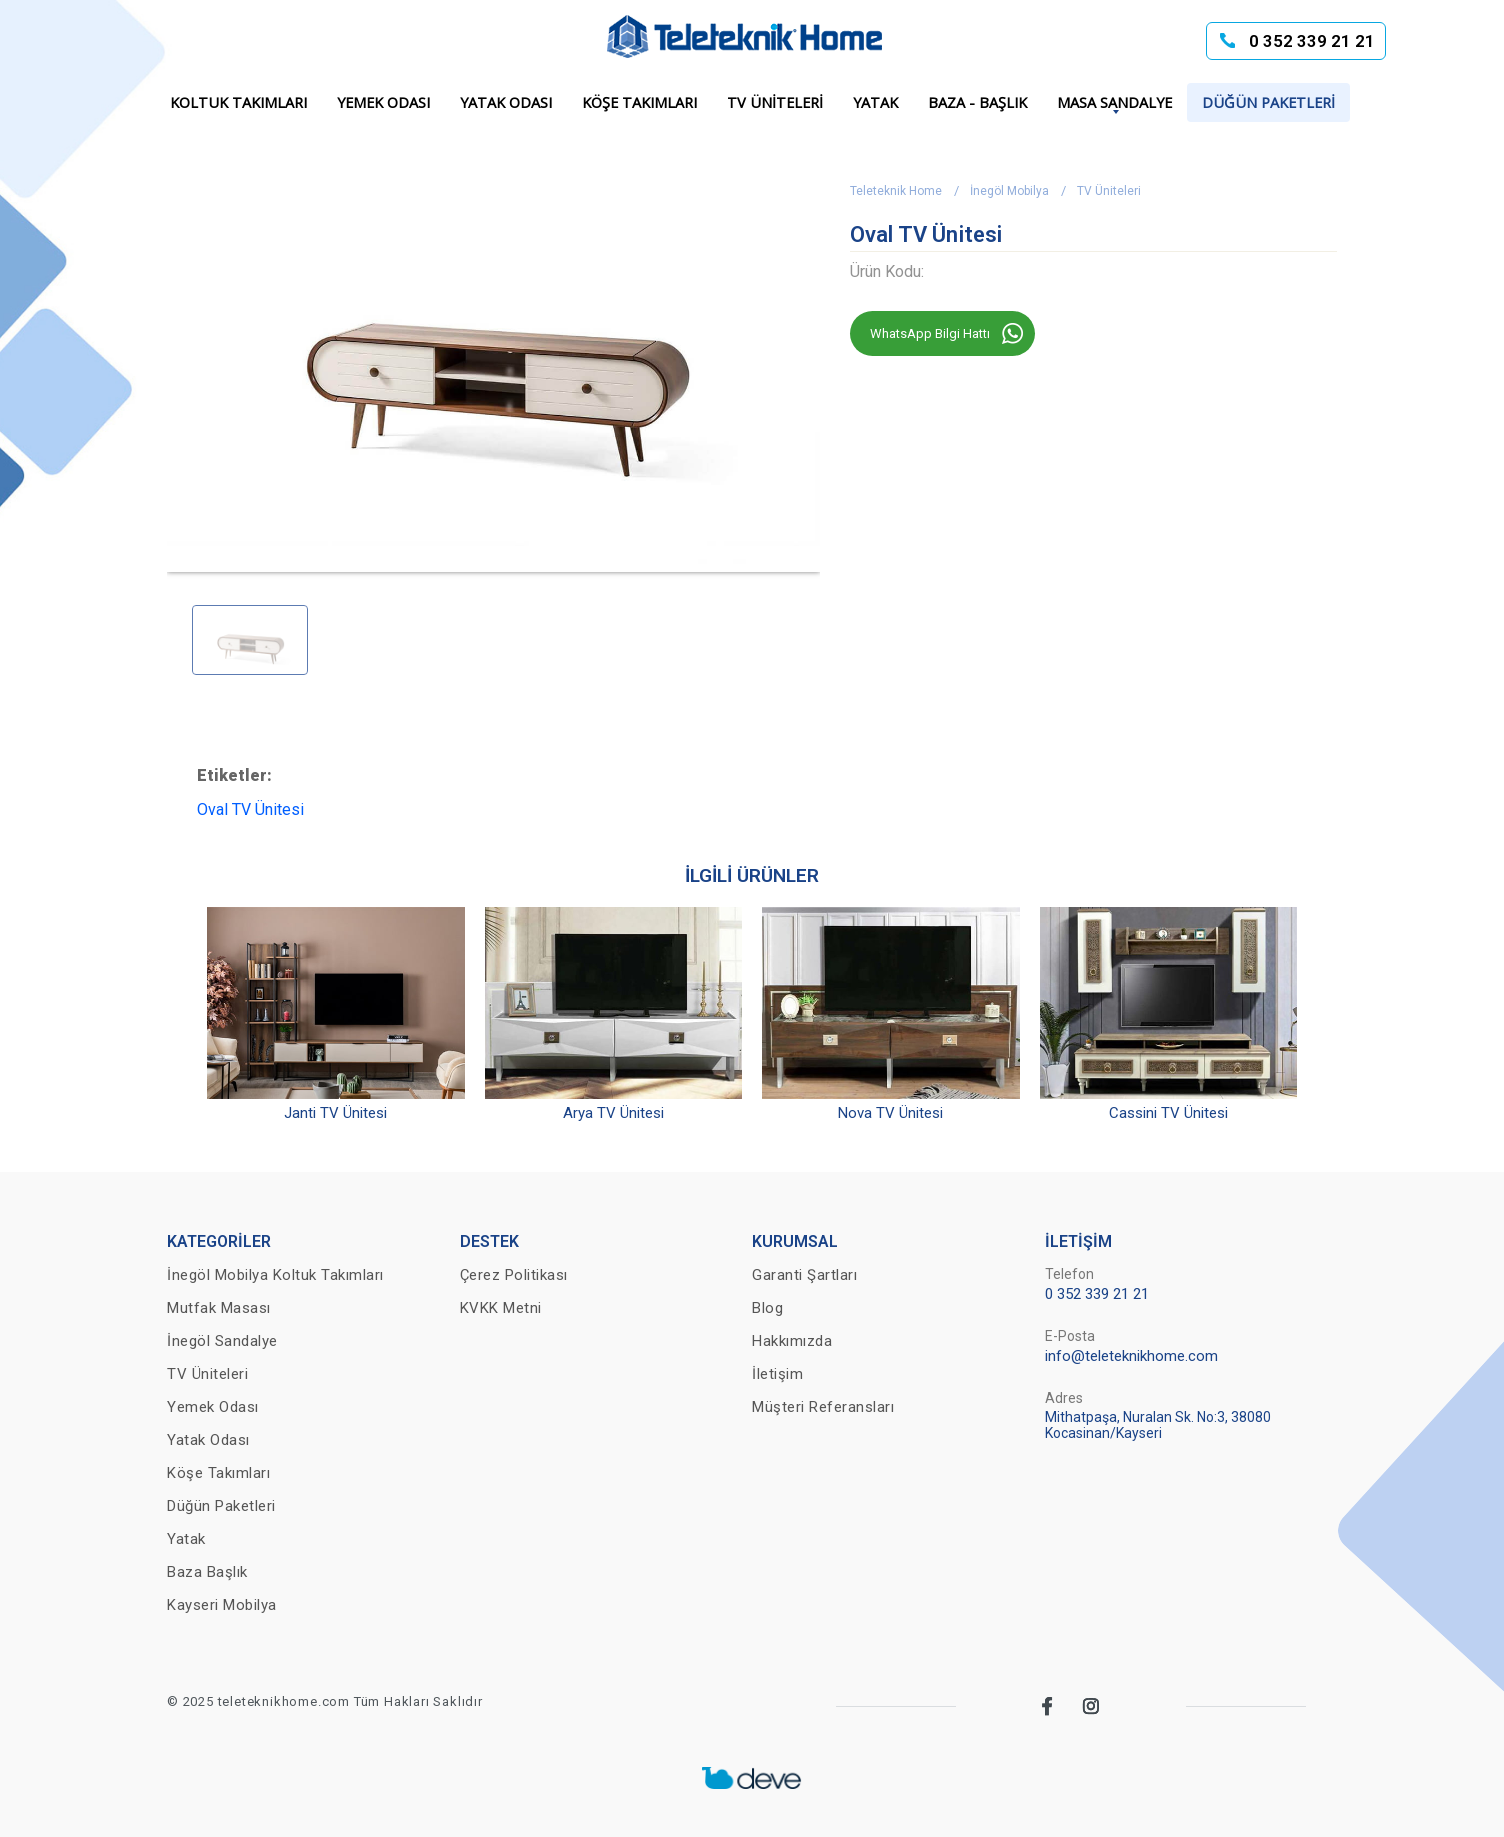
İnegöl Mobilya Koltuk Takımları (275, 1275)
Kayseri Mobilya (222, 1605)
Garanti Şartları (804, 1275)
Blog (767, 1308)
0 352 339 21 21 (1312, 41)
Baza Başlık (207, 1572)
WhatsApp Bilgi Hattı (930, 333)
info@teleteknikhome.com (1131, 1356)
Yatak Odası (506, 102)
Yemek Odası (383, 102)
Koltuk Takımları (238, 102)
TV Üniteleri (775, 102)
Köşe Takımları (639, 102)
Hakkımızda (792, 1341)
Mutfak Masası (219, 1308)
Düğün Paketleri (1268, 102)
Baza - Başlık (977, 102)
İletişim (777, 1374)
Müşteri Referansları (823, 1407)
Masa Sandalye (1114, 102)
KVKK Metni (501, 1308)
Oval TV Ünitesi (250, 809)
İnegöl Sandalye (222, 1341)
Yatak (875, 102)
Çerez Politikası (514, 1275)
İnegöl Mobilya (1009, 191)
